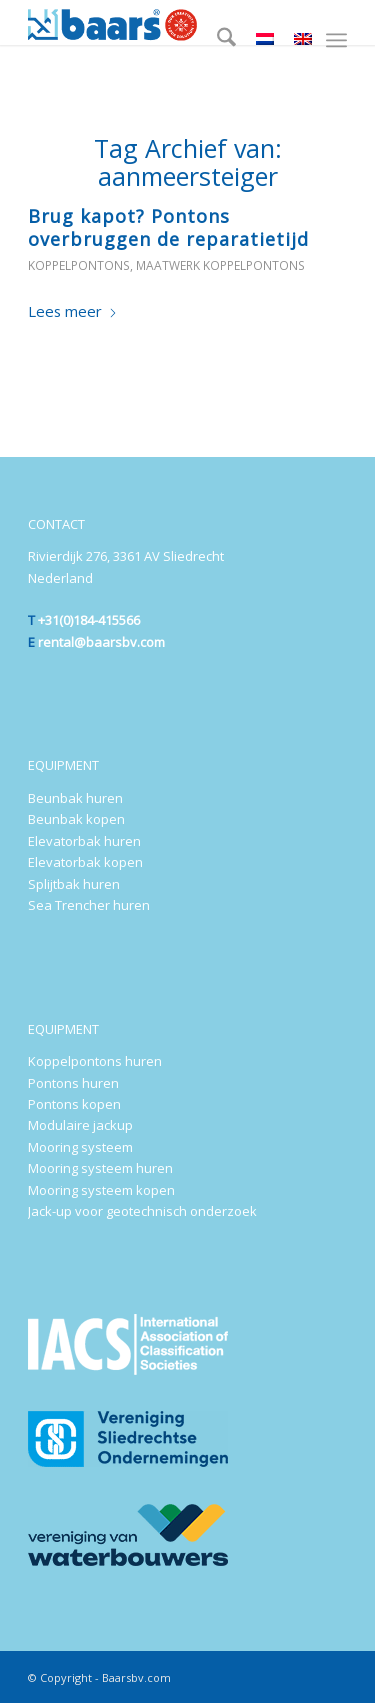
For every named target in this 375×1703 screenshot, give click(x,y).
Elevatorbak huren (84, 841)
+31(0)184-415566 (89, 620)
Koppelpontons (79, 265)
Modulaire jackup (80, 1125)
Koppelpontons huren (95, 1061)
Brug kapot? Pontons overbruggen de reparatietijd (168, 227)
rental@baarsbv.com (101, 642)
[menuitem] (216, 40)
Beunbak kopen (76, 819)
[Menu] (336, 40)
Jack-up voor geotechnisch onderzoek (142, 1211)
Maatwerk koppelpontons (220, 265)
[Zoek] (216, 40)
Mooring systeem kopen (101, 1190)
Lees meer (73, 311)
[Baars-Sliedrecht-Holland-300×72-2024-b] (155, 22)
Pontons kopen (74, 1104)
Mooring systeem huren (100, 1168)
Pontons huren (73, 1083)
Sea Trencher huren (89, 905)
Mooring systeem (80, 1147)
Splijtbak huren (74, 884)
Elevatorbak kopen (85, 862)
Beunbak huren (75, 798)
